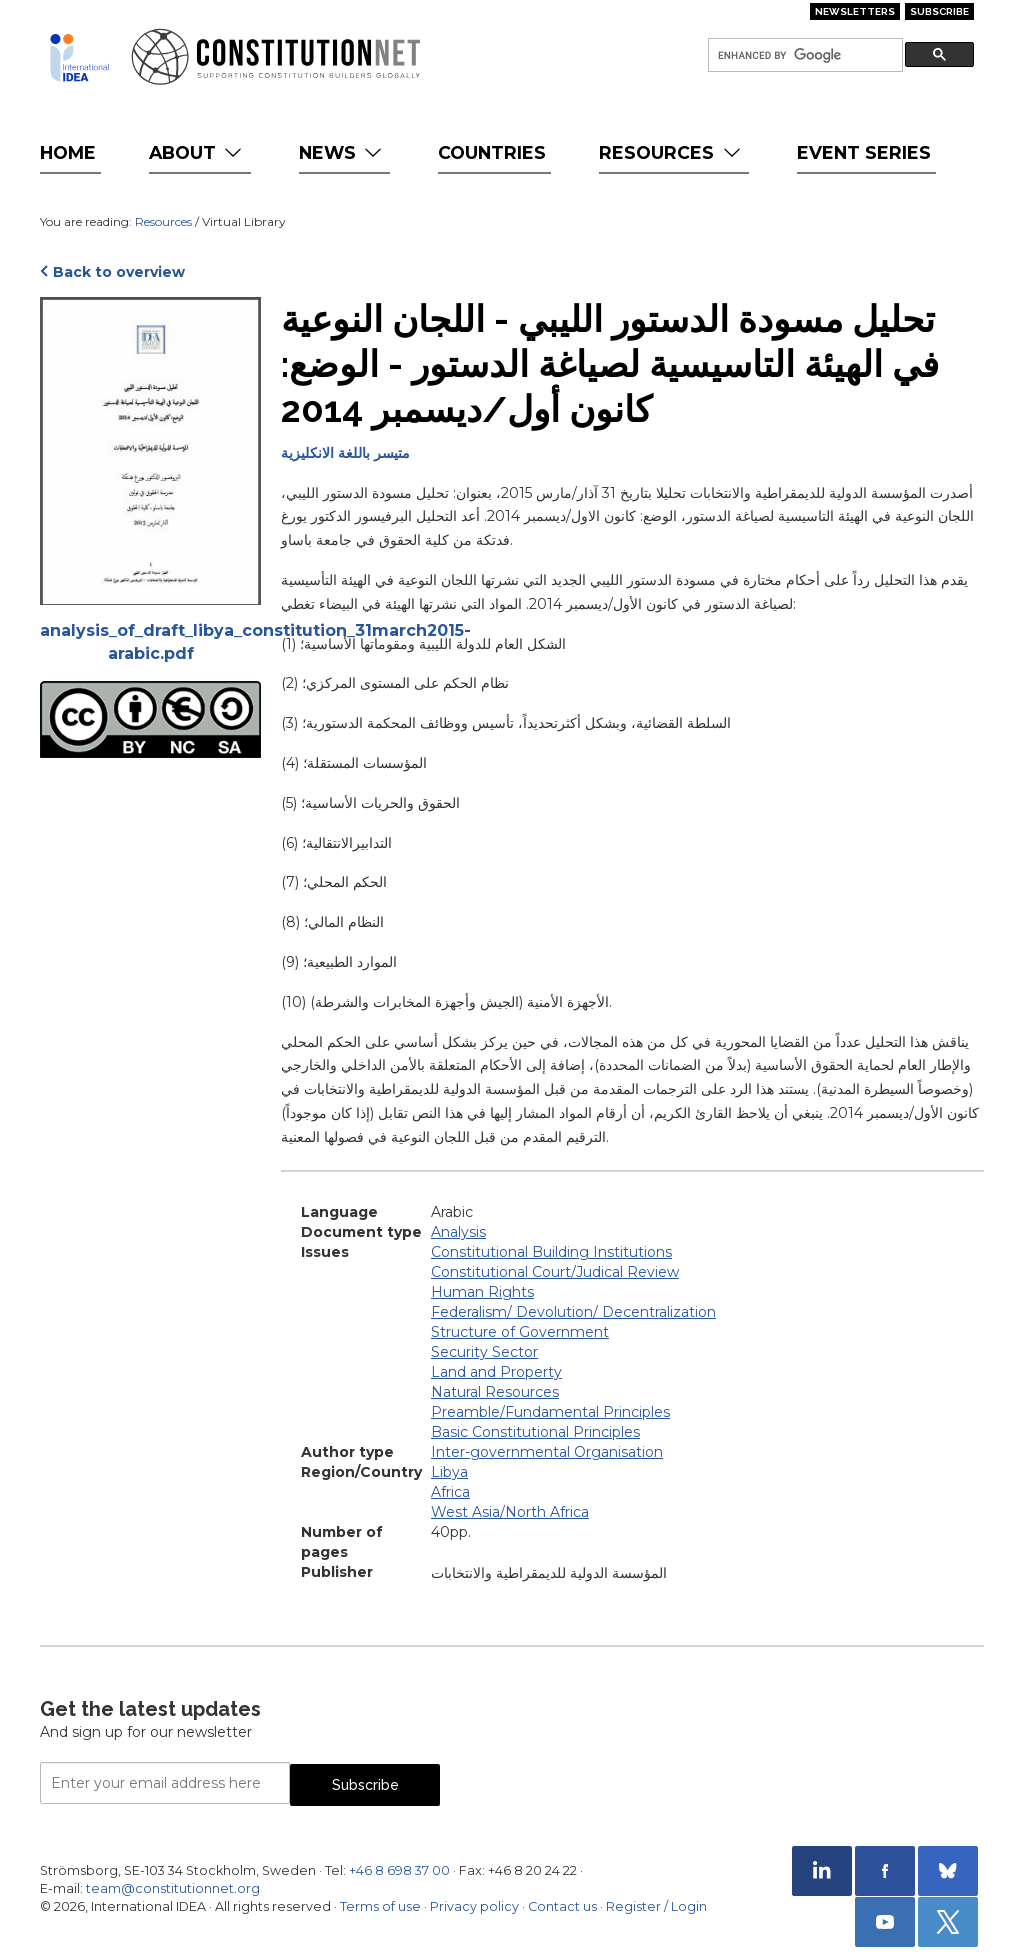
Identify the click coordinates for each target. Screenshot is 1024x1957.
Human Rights (482, 1292)
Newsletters (855, 11)
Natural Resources (495, 1392)
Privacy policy (474, 1906)
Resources (671, 152)
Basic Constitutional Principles (535, 1432)
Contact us (562, 1906)
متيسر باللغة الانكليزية (345, 453)
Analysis (458, 1232)
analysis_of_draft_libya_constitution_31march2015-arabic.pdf (150, 642)
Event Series (864, 152)
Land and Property (496, 1372)
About (197, 152)
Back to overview (119, 272)
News (342, 152)
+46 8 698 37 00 (399, 1870)
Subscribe (939, 11)
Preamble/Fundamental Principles (550, 1412)
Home (68, 152)
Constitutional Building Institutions (551, 1252)
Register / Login (656, 1906)
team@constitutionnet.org (173, 1888)
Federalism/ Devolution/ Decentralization (573, 1312)
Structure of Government (520, 1332)
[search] (803, 55)
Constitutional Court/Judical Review (555, 1272)
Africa (450, 1492)
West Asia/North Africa (510, 1512)
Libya (449, 1472)
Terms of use (380, 1906)
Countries (492, 152)
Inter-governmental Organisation (547, 1452)
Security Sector (484, 1352)
